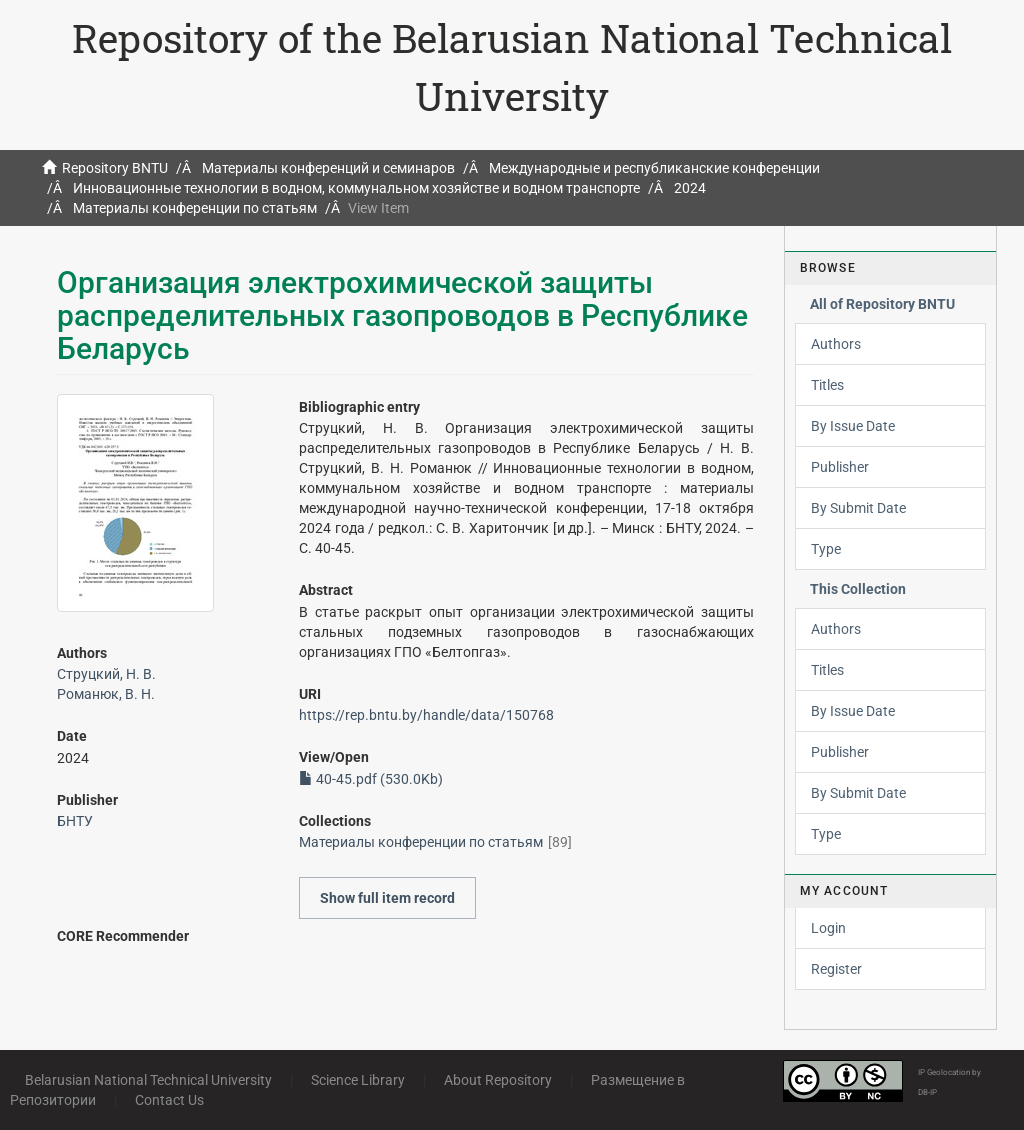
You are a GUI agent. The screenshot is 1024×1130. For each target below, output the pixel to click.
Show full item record (387, 898)
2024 (690, 188)
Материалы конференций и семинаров (328, 168)
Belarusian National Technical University (148, 1080)
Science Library (358, 1080)
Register (836, 969)
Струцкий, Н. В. (106, 674)
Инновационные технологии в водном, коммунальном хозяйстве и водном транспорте (356, 188)
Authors (836, 344)
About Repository (498, 1080)
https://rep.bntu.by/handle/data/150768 (426, 715)
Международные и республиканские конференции (654, 168)
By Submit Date (858, 508)
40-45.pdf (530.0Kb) (371, 779)
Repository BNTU (115, 168)
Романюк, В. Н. (106, 694)
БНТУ (75, 821)
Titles (827, 385)
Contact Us (169, 1100)
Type (826, 549)
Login (828, 928)
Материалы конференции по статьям (195, 208)
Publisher (840, 467)
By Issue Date (853, 426)
